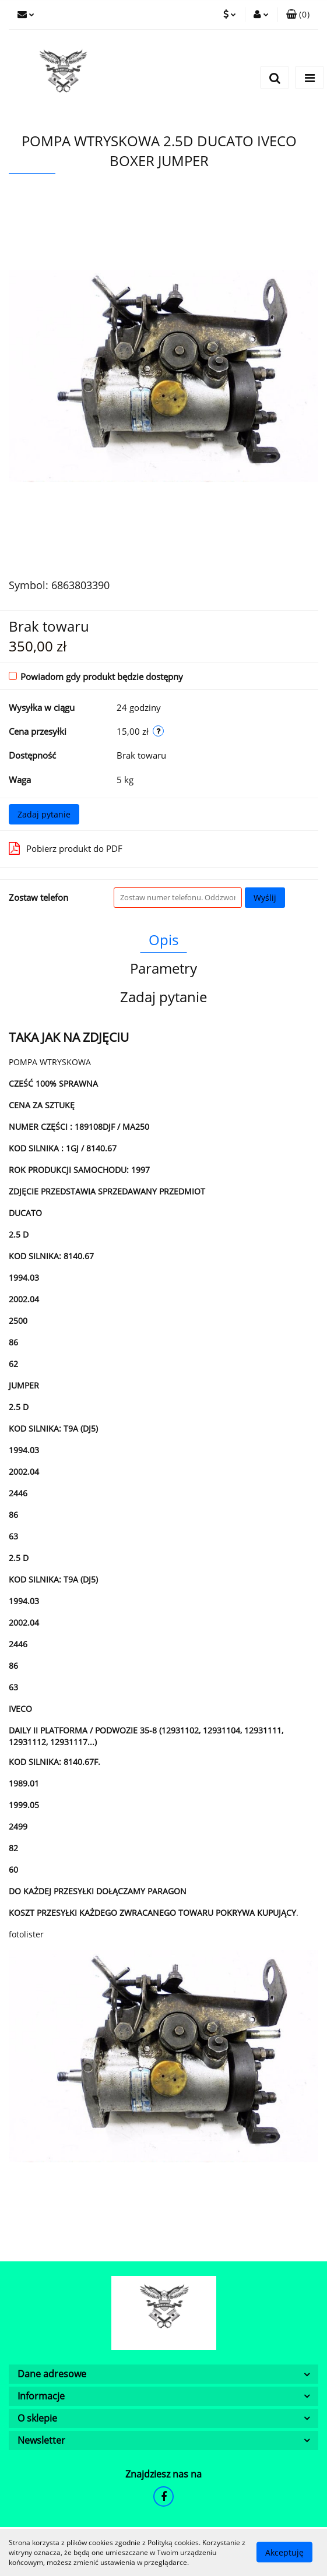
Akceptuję (284, 2552)
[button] (297, 14)
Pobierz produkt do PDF (65, 848)
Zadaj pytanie (44, 814)
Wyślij (265, 897)
